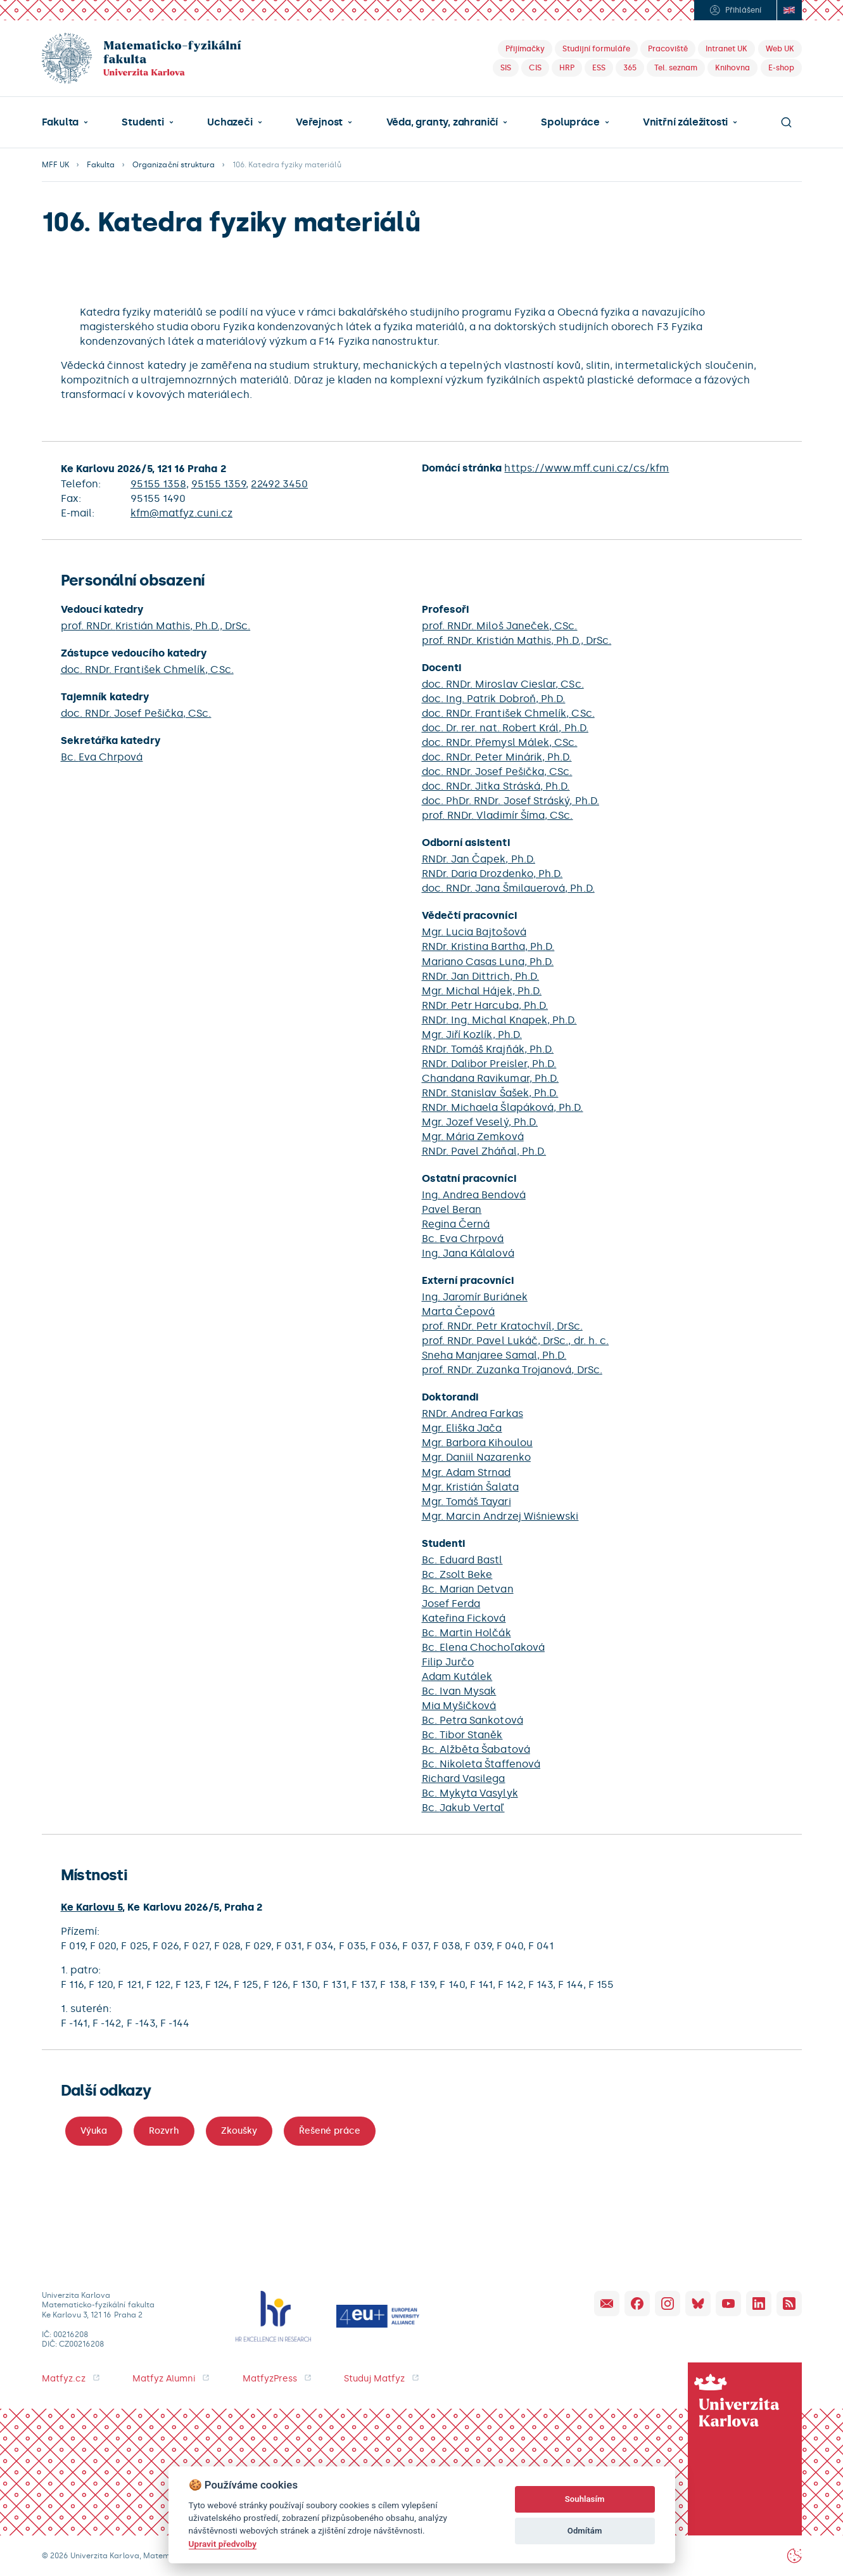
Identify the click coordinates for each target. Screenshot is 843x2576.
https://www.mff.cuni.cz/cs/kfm (586, 468)
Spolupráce (570, 122)
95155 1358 (158, 484)
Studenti (142, 122)
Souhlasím (585, 2499)
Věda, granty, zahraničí (442, 122)
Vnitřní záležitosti (685, 122)
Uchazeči (229, 122)
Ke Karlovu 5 (92, 1907)
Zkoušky (239, 2130)
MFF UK (55, 165)
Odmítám (584, 2530)
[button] (65, 122)
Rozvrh (164, 2130)
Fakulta (60, 122)
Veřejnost (319, 122)
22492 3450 (279, 484)
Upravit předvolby (223, 2544)
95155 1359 (218, 484)
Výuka (93, 2130)
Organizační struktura (173, 165)
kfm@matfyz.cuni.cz (181, 513)
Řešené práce (329, 2130)
